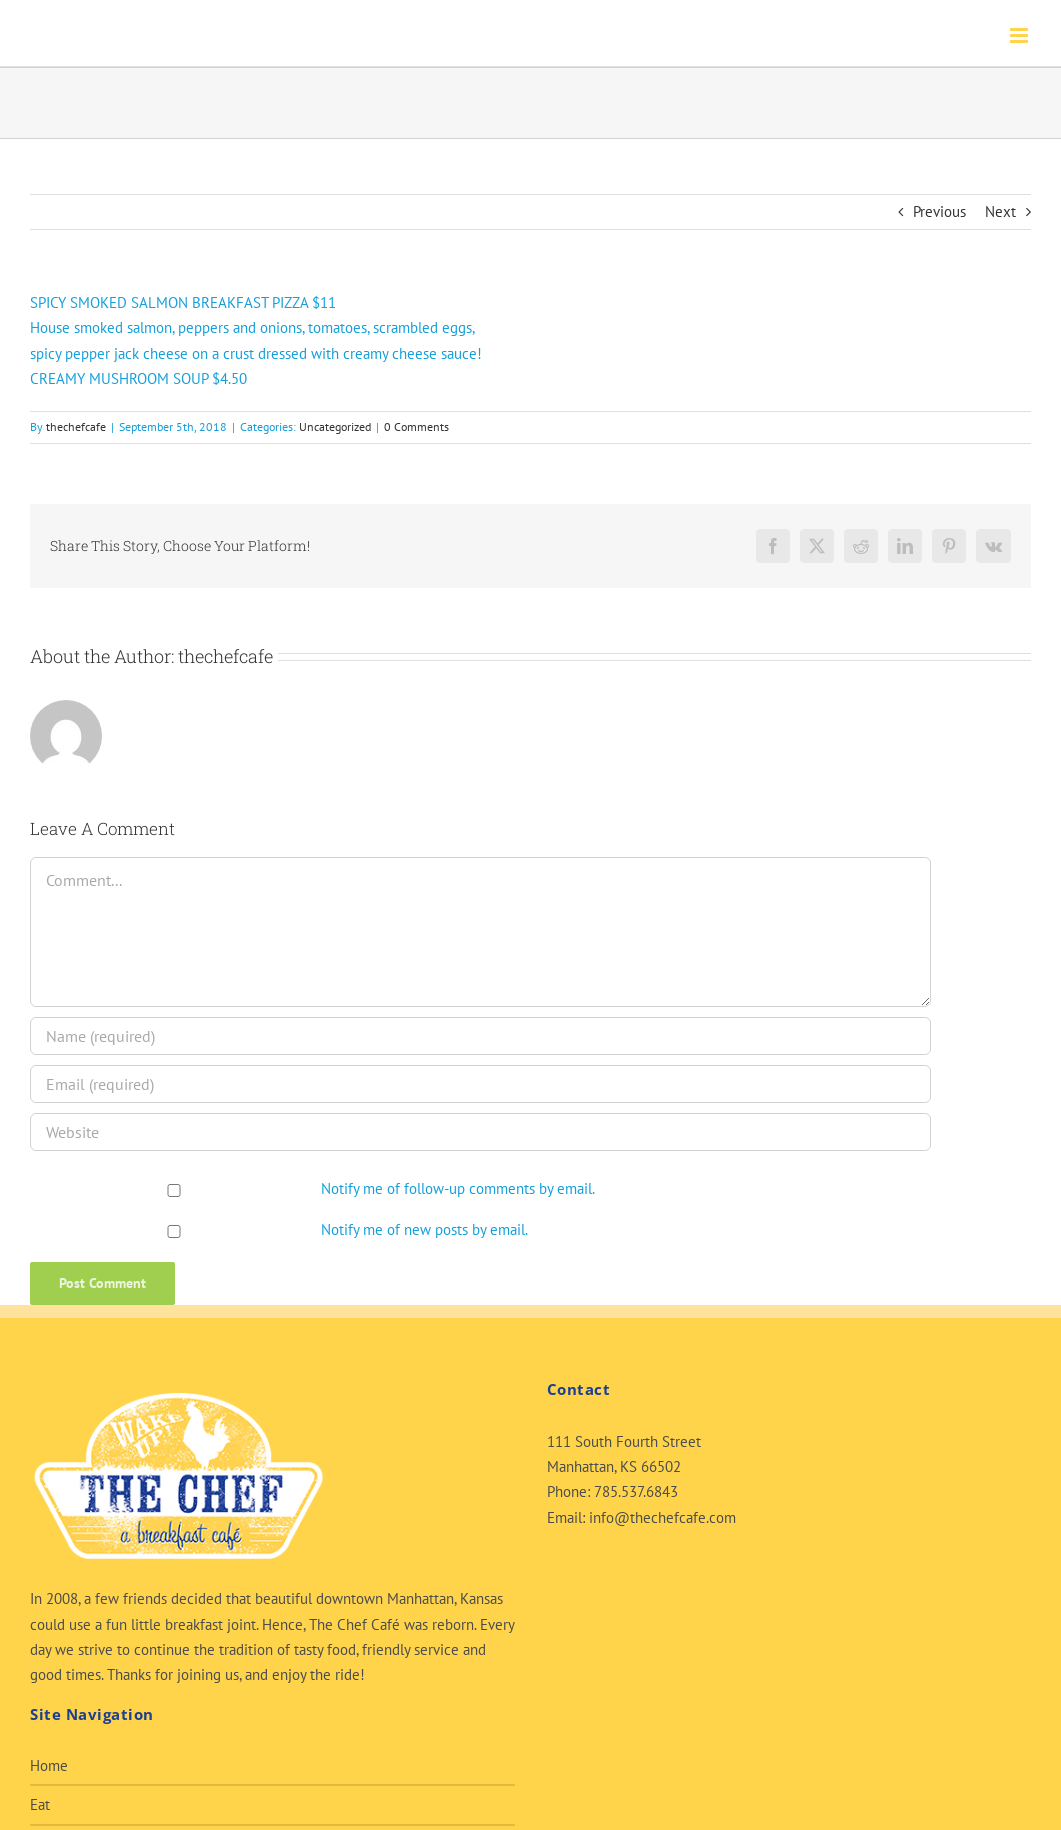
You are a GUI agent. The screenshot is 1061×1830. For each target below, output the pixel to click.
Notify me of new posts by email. (424, 1229)
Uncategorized (335, 426)
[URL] (480, 1132)
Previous (939, 211)
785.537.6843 (636, 1491)
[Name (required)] (480, 1036)
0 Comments (416, 426)
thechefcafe (76, 426)
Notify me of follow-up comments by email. (458, 1188)
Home (49, 1765)
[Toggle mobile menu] (1020, 35)
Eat (40, 1804)
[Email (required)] (480, 1084)
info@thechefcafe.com (662, 1517)
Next (1000, 211)
